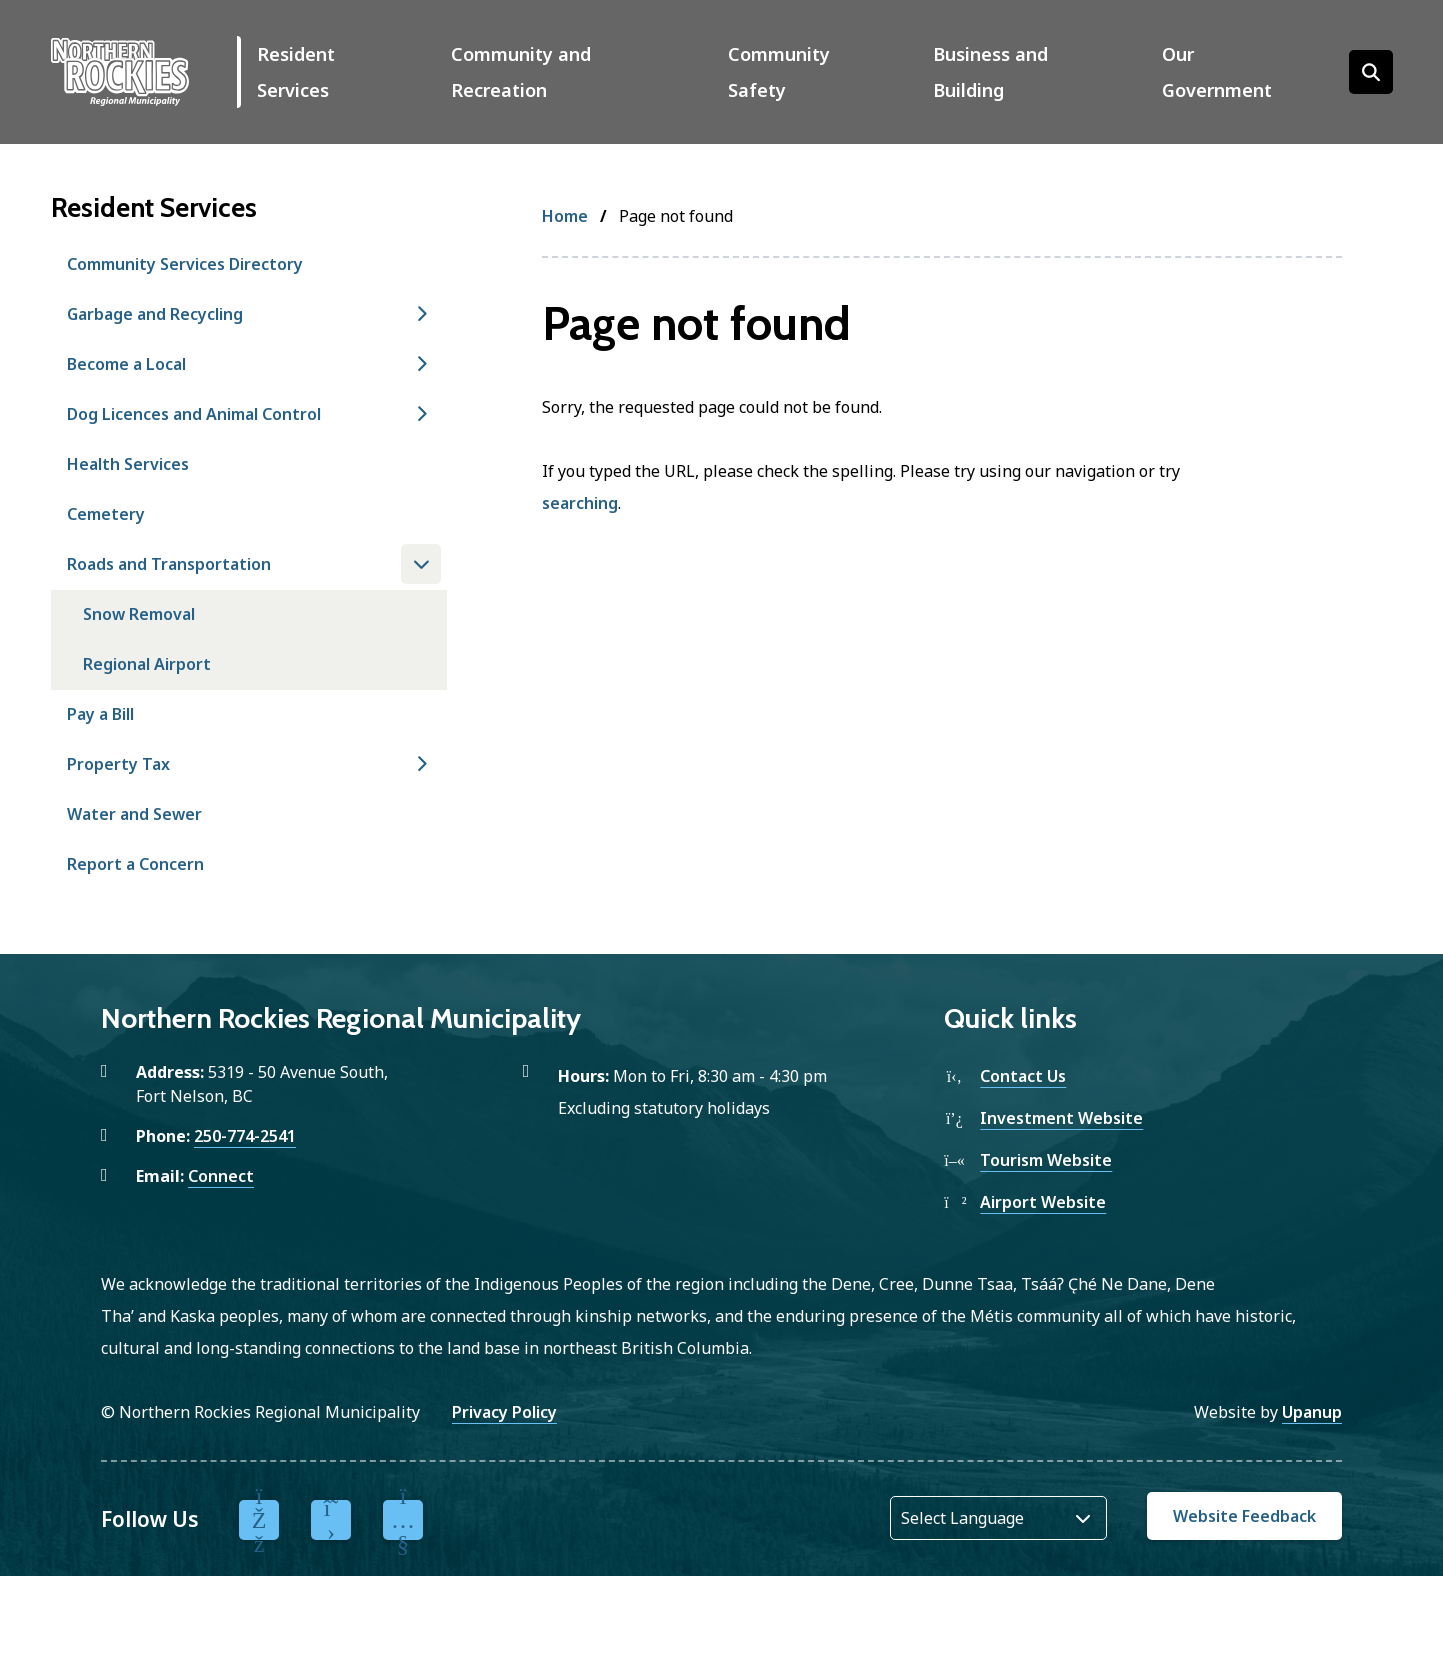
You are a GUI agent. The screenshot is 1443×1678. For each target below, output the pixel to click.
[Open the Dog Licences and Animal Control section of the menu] (421, 414)
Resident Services (296, 72)
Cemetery (106, 514)
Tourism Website (1046, 1160)
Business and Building (990, 72)
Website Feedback (1244, 1516)
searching (580, 503)
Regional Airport (147, 664)
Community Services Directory (185, 264)
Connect (221, 1176)
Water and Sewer (134, 814)
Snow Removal (139, 614)
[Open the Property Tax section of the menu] (421, 764)
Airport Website (1043, 1202)
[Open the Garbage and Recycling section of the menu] (421, 314)
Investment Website (1061, 1118)
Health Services (128, 464)
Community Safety (779, 72)
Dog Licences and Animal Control (194, 414)
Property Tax (118, 764)
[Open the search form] (1371, 72)
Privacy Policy (504, 1412)
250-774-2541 (245, 1136)
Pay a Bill (100, 714)
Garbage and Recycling (155, 314)
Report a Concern (135, 864)
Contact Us (1023, 1076)
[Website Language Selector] (998, 1518)
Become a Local (126, 364)
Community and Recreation (521, 72)
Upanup (1312, 1412)
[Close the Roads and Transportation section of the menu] (421, 564)
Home (565, 216)
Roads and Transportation (169, 564)
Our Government (1217, 72)
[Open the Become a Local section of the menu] (421, 364)
